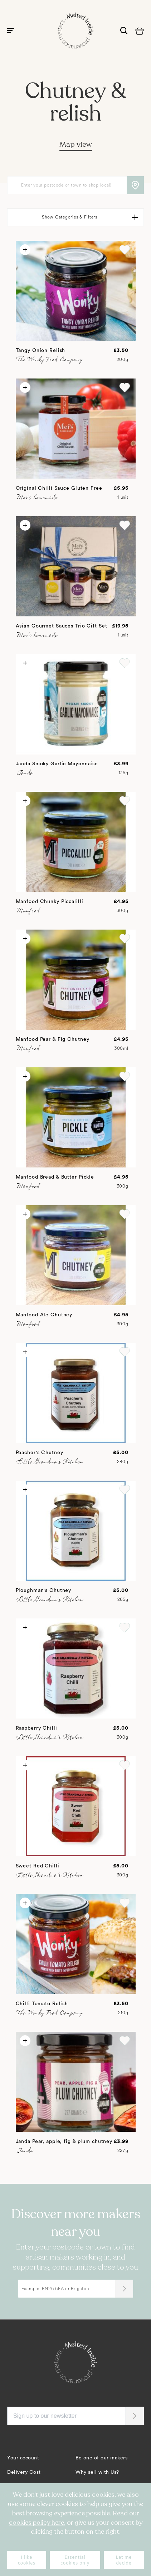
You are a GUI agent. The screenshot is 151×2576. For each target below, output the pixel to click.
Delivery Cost (24, 2472)
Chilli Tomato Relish (42, 2003)
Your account (23, 2457)
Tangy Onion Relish (40, 350)
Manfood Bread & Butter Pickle (55, 1177)
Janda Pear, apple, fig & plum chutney (64, 2141)
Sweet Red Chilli (37, 1865)
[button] (124, 249)
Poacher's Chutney (39, 1452)
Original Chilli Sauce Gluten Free (59, 488)
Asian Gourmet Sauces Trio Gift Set (61, 626)
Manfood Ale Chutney (44, 1314)
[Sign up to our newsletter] (66, 2416)
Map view (75, 144)
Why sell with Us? (97, 2472)
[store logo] (75, 30)
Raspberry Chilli (36, 1728)
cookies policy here (36, 2522)
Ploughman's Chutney (44, 1590)
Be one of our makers (101, 2457)
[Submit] (124, 2289)
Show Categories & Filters (69, 217)
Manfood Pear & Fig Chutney (52, 1039)
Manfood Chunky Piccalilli (49, 901)
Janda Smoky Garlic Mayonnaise (57, 763)
